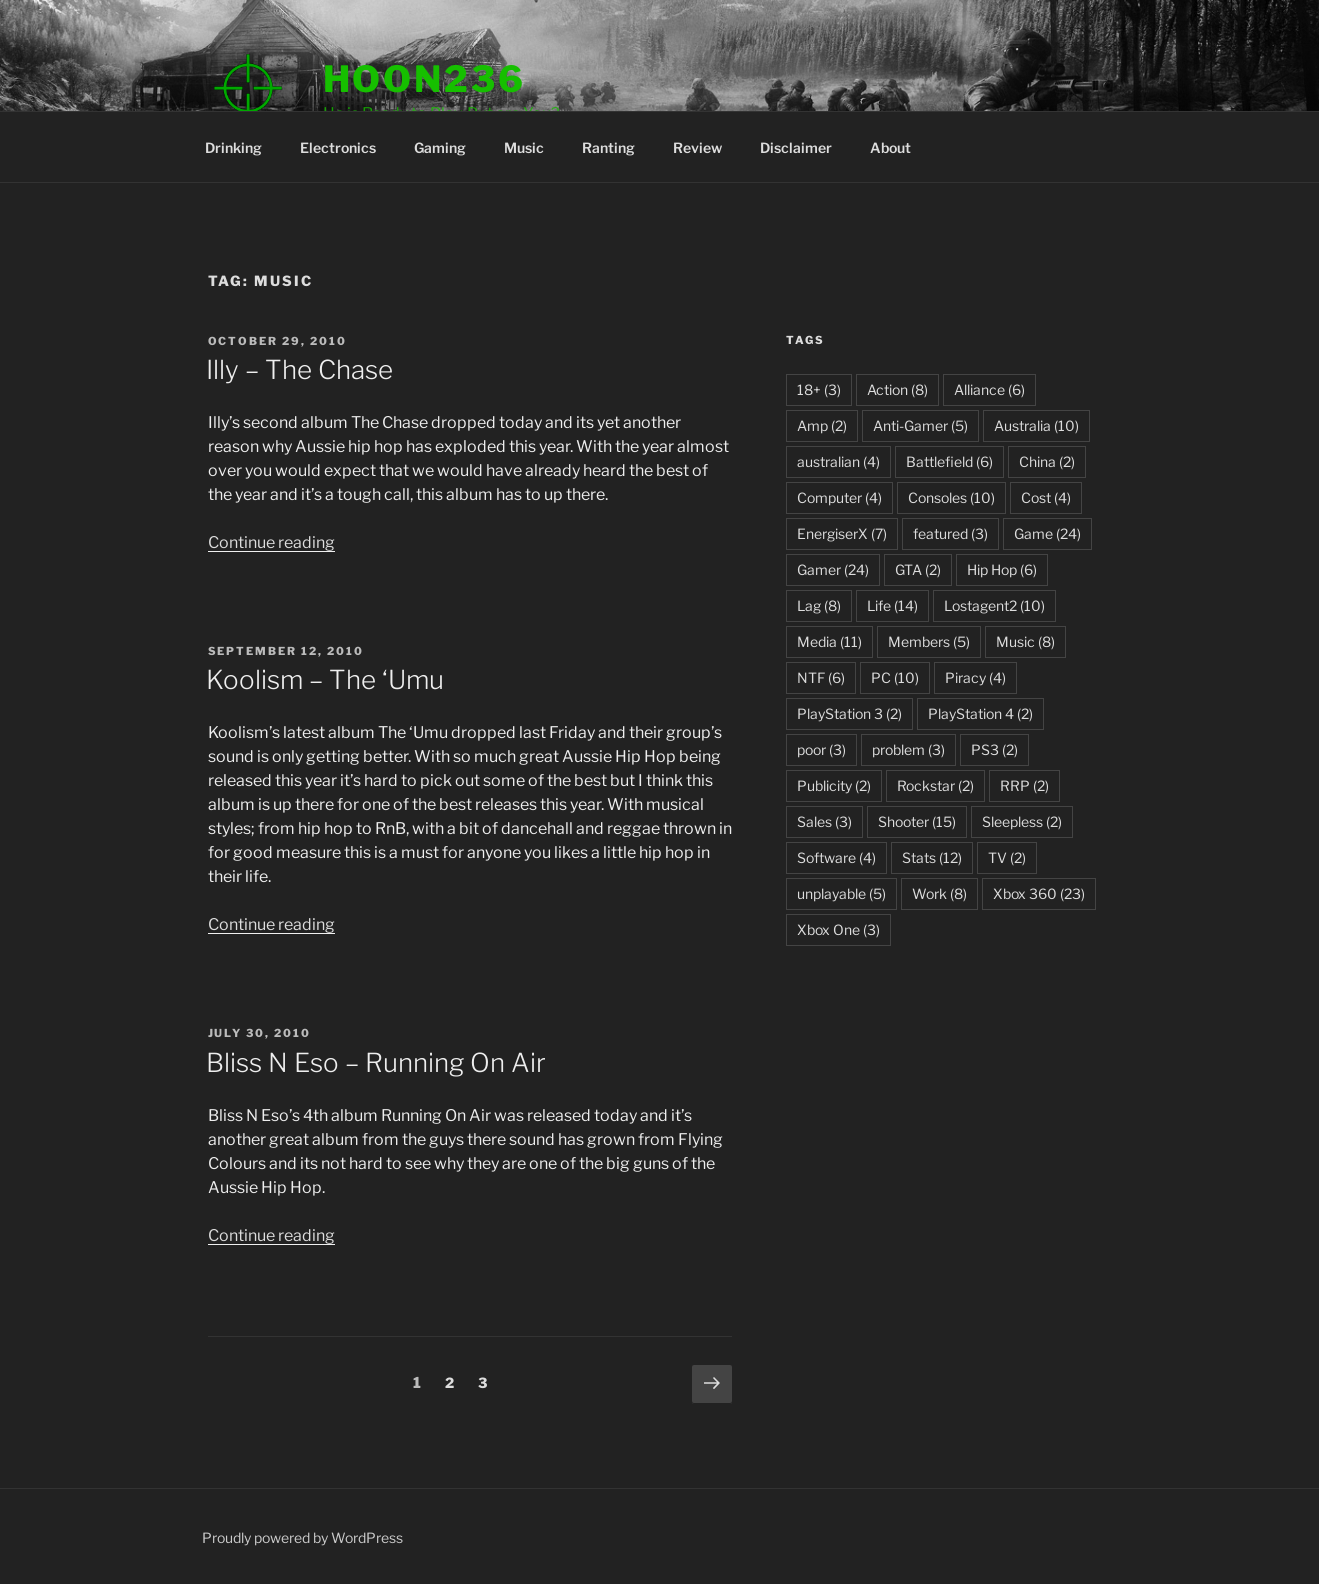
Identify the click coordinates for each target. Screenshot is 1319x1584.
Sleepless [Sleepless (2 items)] (1022, 821)
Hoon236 (424, 79)
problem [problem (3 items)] (908, 749)
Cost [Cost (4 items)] (1046, 497)
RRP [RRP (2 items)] (1024, 785)
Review (697, 147)
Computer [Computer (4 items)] (839, 497)
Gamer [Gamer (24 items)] (833, 569)
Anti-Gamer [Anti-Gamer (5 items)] (920, 425)
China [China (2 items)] (1047, 461)
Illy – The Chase (299, 369)
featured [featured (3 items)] (950, 533)
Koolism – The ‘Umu (325, 679)
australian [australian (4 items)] (838, 461)
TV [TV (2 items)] (1007, 857)
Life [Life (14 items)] (892, 605)
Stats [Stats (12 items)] (932, 857)
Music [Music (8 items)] (1025, 641)
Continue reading (271, 542)
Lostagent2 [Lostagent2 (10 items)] (994, 605)
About (890, 147)
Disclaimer (796, 147)
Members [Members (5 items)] (929, 641)
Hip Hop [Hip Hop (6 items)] (1002, 569)
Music (524, 147)
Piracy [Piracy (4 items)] (975, 677)
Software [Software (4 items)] (836, 857)
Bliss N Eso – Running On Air (376, 1062)
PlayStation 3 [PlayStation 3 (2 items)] (849, 713)
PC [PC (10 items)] (895, 677)
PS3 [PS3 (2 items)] (994, 749)
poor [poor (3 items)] (821, 749)
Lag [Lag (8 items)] (819, 605)
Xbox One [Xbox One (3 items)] (838, 929)
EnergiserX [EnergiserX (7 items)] (842, 533)
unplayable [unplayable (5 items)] (841, 893)
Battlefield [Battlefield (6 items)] (949, 461)
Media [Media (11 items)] (829, 641)
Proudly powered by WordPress (302, 1537)
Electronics (338, 147)
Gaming (440, 147)
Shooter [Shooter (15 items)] (917, 821)
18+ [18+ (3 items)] (819, 389)
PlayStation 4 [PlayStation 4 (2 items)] (980, 713)
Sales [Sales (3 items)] (824, 821)
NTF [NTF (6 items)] (821, 677)
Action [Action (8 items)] (897, 389)
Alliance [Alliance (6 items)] (989, 389)
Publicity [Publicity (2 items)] (834, 785)
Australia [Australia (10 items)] (1036, 425)
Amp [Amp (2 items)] (822, 425)
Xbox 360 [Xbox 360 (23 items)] (1039, 893)
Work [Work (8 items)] (939, 893)
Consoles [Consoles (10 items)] (951, 497)
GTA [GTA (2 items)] (918, 569)
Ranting (608, 147)
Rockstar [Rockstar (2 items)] (935, 785)
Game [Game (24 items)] (1047, 533)
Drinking (233, 147)
